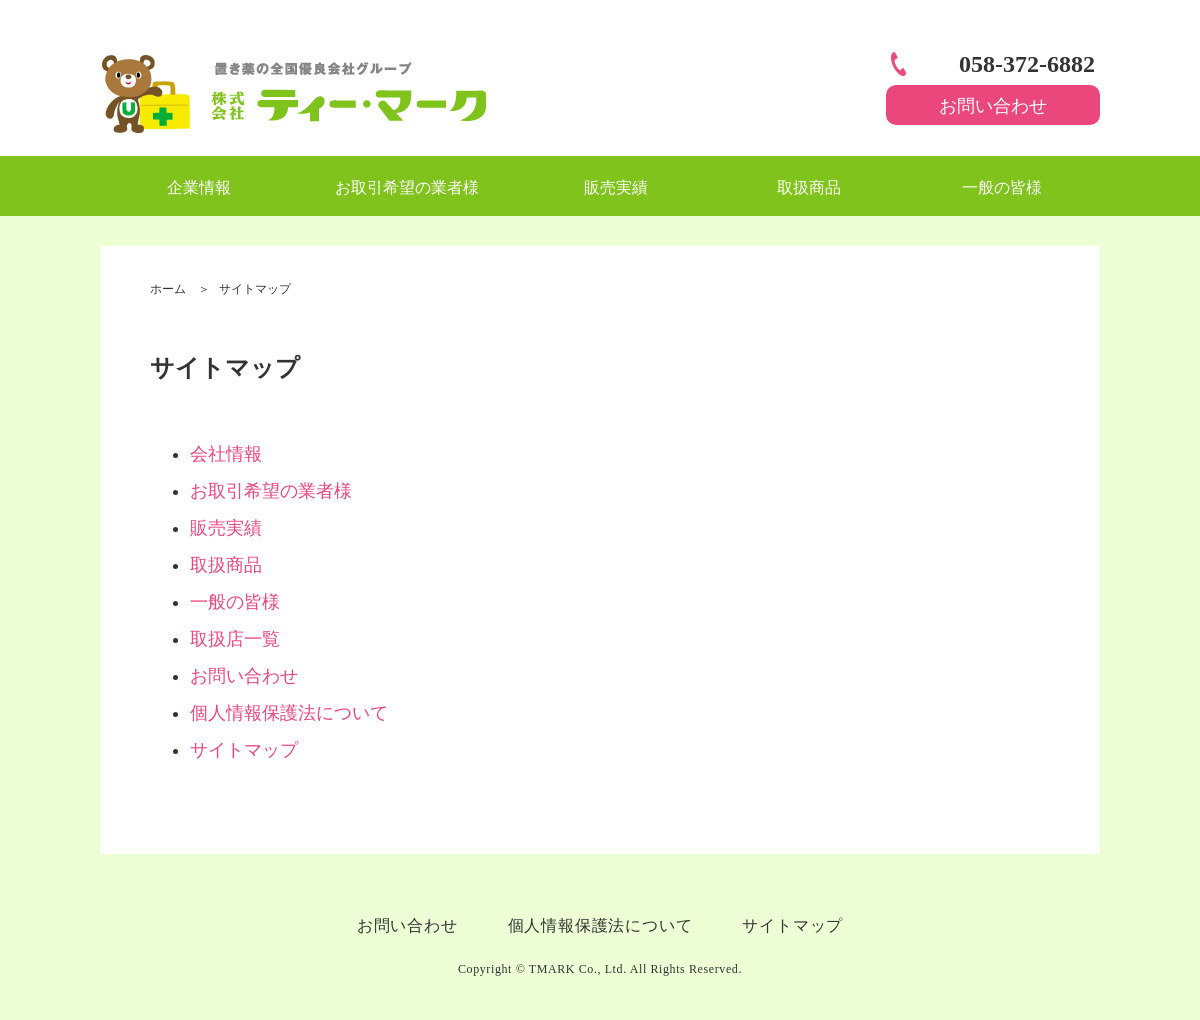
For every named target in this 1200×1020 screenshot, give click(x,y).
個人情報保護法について (289, 713)
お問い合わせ (993, 106)
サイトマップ (244, 750)
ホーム (168, 289)
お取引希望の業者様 (407, 187)
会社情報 (226, 454)
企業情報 (199, 187)
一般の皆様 (1002, 187)
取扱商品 (809, 187)
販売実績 (616, 187)
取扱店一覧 (235, 639)
